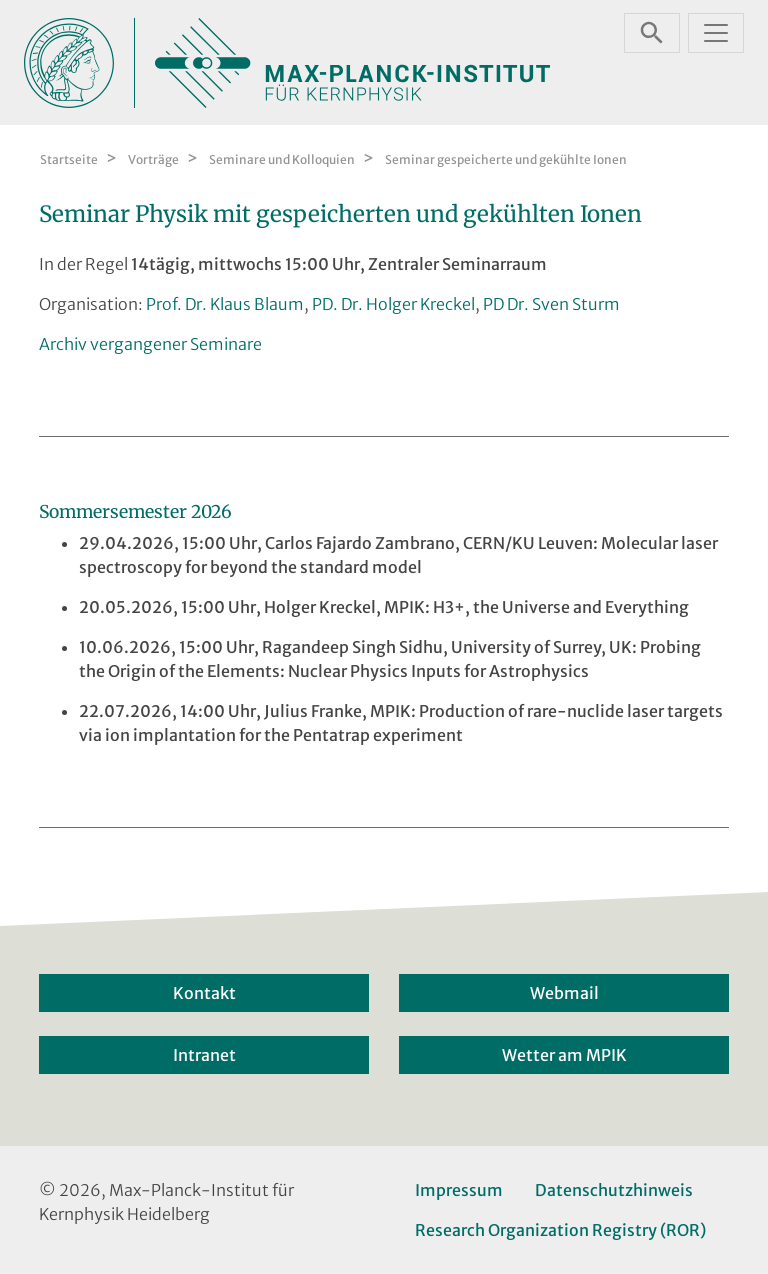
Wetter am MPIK (564, 1055)
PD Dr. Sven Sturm (551, 304)
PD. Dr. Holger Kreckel (393, 304)
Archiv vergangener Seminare (150, 344)
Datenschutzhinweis (614, 1190)
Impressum (459, 1190)
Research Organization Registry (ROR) (560, 1230)
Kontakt (204, 993)
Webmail (564, 993)
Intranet (204, 1055)
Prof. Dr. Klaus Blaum (225, 304)
